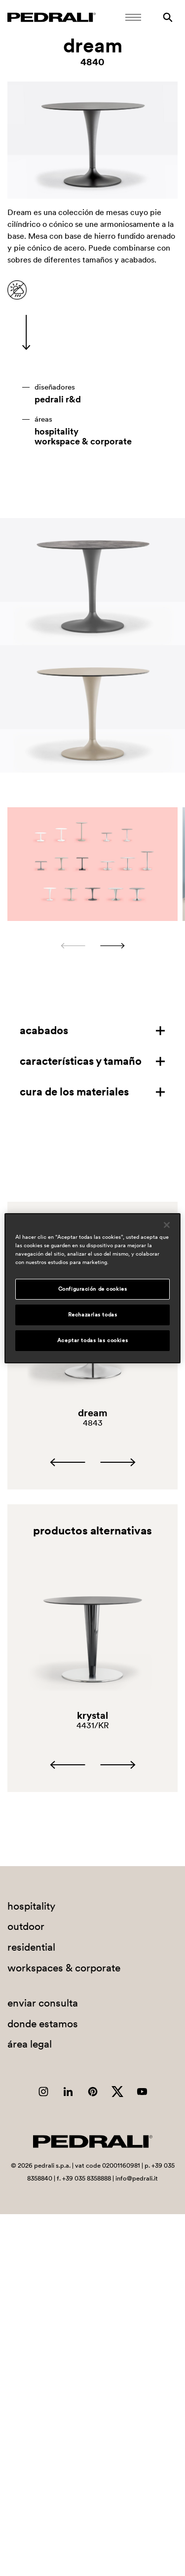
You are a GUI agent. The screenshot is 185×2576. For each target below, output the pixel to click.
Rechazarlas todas (92, 1314)
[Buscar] (168, 17)
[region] (92, 1288)
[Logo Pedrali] (51, 17)
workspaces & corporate (63, 1967)
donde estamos (42, 2023)
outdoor (25, 1926)
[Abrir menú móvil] (133, 17)
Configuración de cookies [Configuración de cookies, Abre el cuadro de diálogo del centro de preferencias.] (92, 1288)
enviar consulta (42, 2002)
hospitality (56, 432)
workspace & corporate (83, 441)
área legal (29, 2044)
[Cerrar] (167, 1224)
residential (31, 1947)
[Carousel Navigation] (92, 945)
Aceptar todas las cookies (92, 1340)
